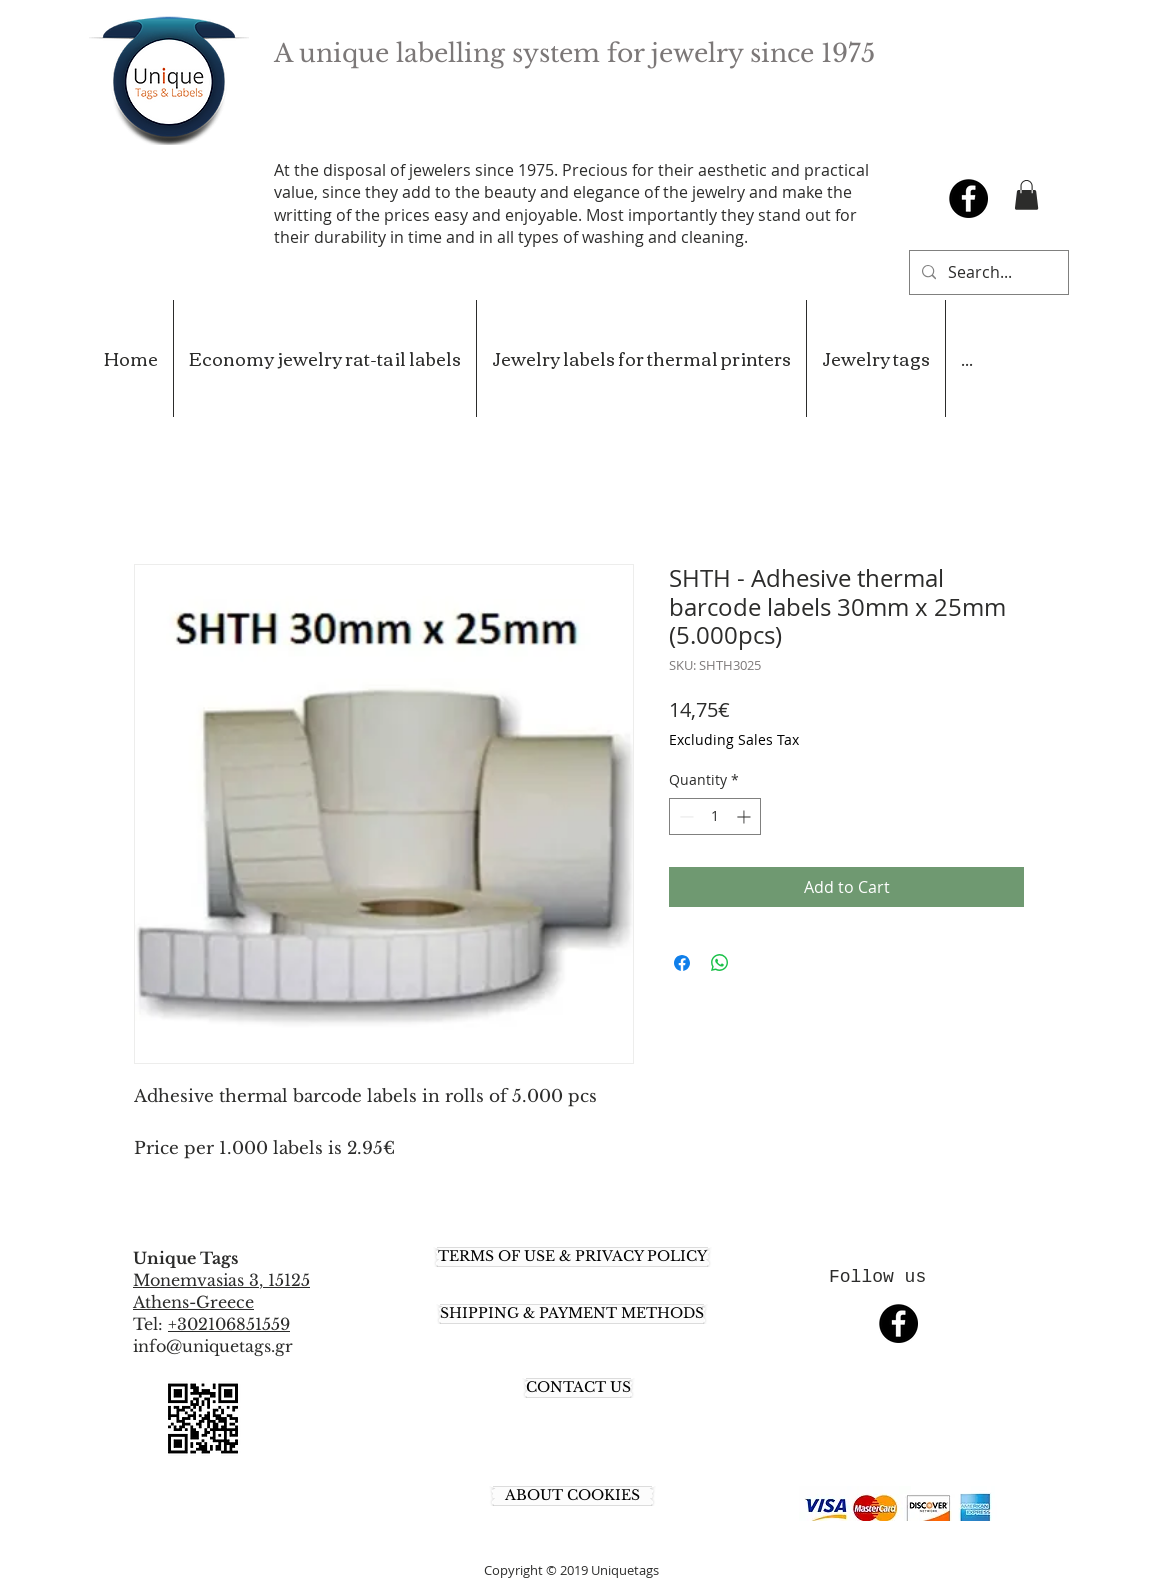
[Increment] (745, 816)
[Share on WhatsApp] (720, 963)
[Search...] (987, 272)
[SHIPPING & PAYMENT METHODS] (572, 1314)
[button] (1026, 195)
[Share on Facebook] (682, 963)
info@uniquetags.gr (213, 1346)
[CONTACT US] (578, 1388)
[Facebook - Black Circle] (968, 198)
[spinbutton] (715, 816)
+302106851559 (229, 1324)
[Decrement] (684, 816)
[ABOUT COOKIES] (572, 1496)
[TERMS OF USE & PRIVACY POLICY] (572, 1257)
